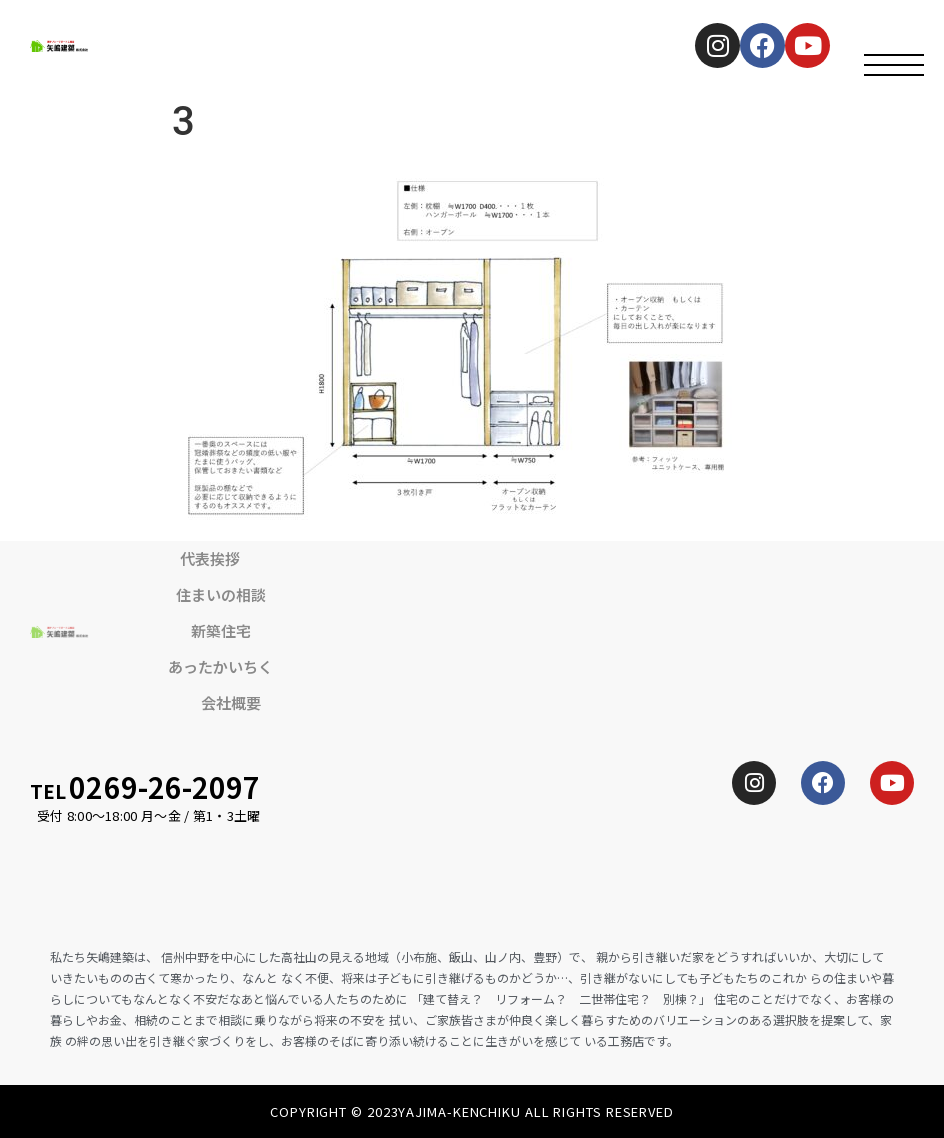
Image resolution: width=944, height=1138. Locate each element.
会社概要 (231, 702)
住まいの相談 (221, 594)
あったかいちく (220, 666)
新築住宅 (221, 630)
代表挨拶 (210, 558)
